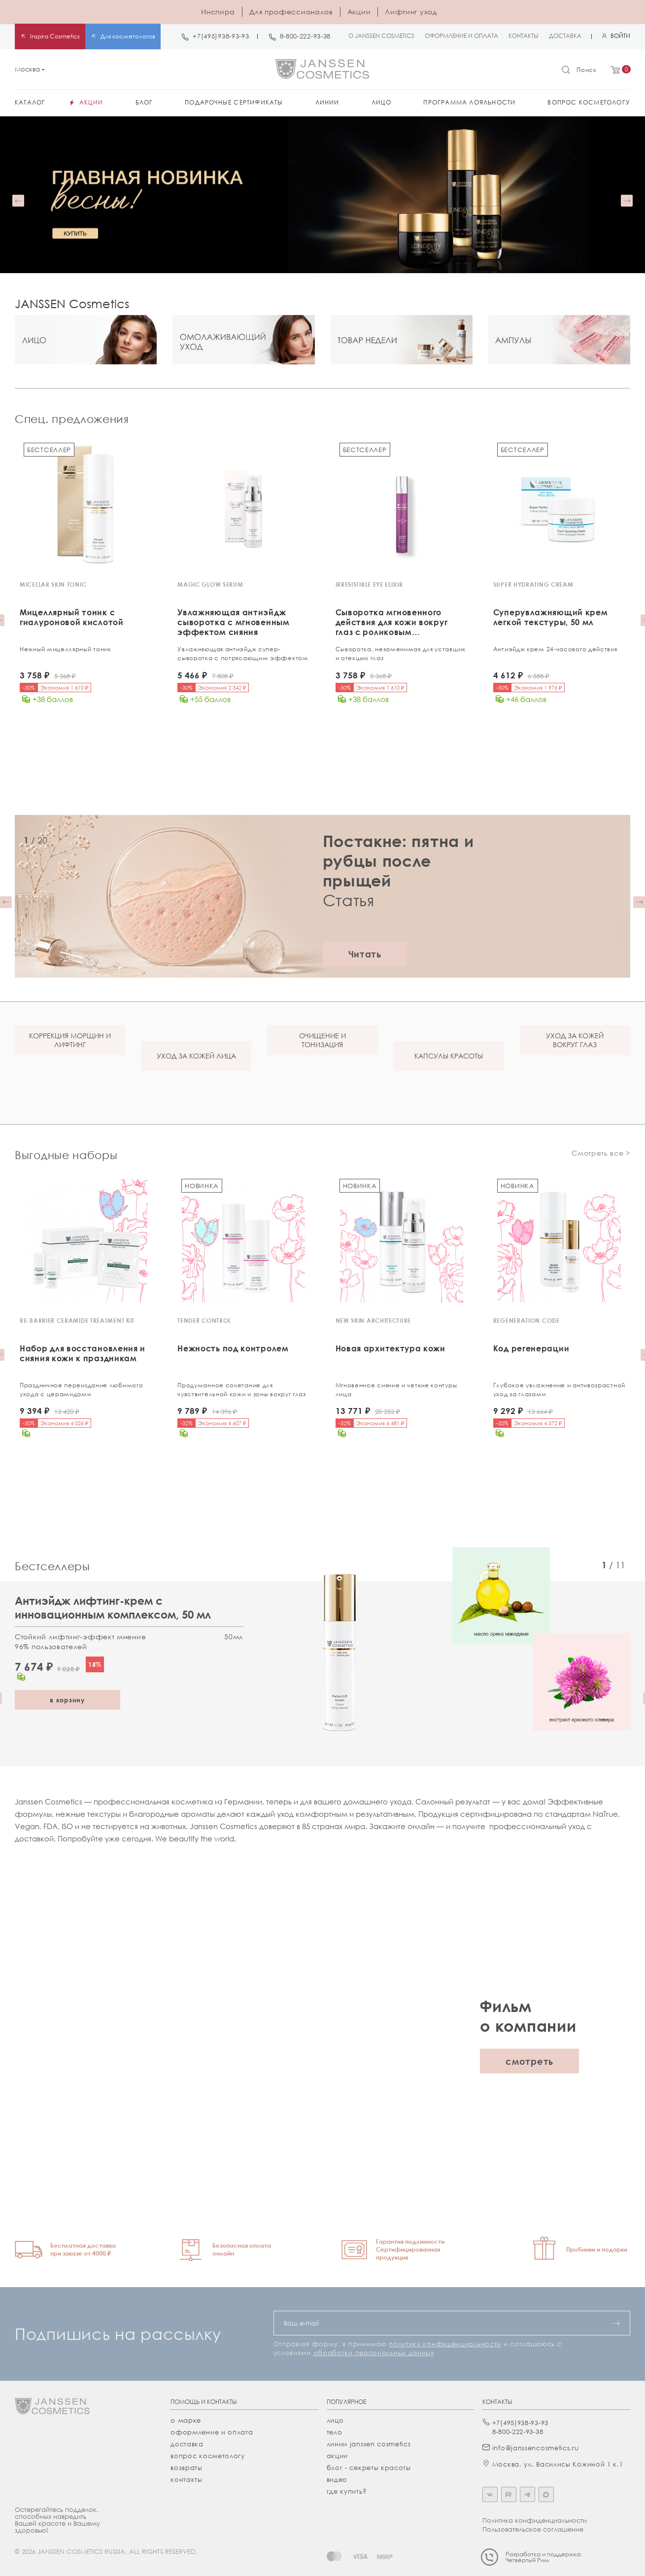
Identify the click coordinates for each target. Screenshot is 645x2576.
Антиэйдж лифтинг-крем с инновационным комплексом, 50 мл (113, 1605)
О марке (185, 2418)
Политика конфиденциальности (534, 2519)
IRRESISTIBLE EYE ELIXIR (369, 584)
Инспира (218, 11)
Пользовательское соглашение (532, 2528)
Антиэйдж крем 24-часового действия (555, 649)
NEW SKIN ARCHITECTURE (373, 1319)
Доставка (187, 2442)
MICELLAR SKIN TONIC (53, 584)
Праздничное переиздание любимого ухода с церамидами (81, 1388)
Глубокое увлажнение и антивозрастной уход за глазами (559, 1388)
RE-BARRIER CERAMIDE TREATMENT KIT (77, 1319)
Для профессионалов (291, 11)
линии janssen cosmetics (369, 2442)
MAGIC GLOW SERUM (210, 584)
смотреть (529, 2059)
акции (337, 2454)
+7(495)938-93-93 (221, 36)
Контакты (186, 2477)
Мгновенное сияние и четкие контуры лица (396, 1388)
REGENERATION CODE (526, 1319)
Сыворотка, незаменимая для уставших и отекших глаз (401, 653)
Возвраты (186, 2466)
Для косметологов (128, 36)
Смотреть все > (601, 1152)
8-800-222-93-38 (305, 36)
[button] (18, 201)
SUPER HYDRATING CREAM (533, 584)
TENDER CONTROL (204, 1319)
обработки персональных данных (373, 2351)
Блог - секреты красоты (369, 2466)
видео (337, 2477)
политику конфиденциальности (445, 2342)
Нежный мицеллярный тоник (65, 649)
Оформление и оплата (211, 2430)
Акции (359, 11)
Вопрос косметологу (207, 2454)
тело (334, 2430)
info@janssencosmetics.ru (535, 2446)
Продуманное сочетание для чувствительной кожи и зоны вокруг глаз (241, 1388)
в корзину (67, 1698)
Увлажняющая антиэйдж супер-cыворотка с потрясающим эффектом (242, 653)
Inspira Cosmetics (55, 36)
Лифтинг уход (411, 11)
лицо (335, 2418)
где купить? (347, 2489)
